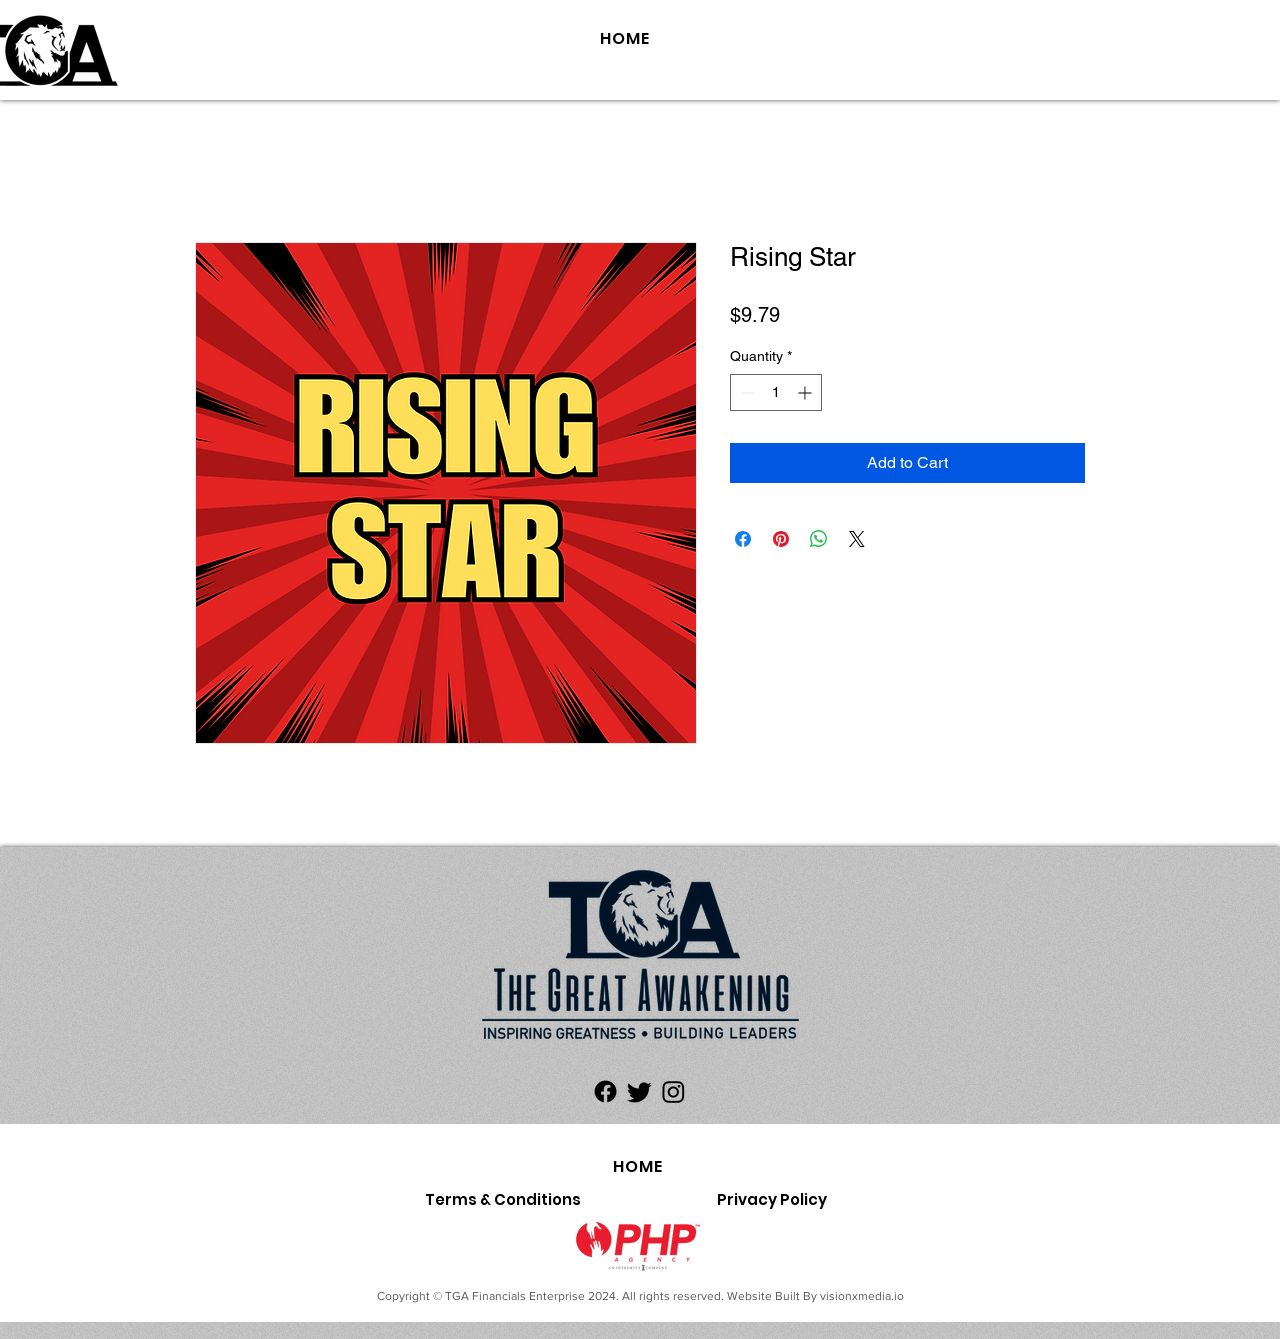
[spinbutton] (776, 392)
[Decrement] (745, 392)
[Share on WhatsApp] (819, 539)
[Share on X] (857, 539)
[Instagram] (673, 1091)
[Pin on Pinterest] (781, 539)
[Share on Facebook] (743, 539)
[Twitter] (639, 1091)
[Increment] (806, 392)
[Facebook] (605, 1091)
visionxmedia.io (862, 1296)
